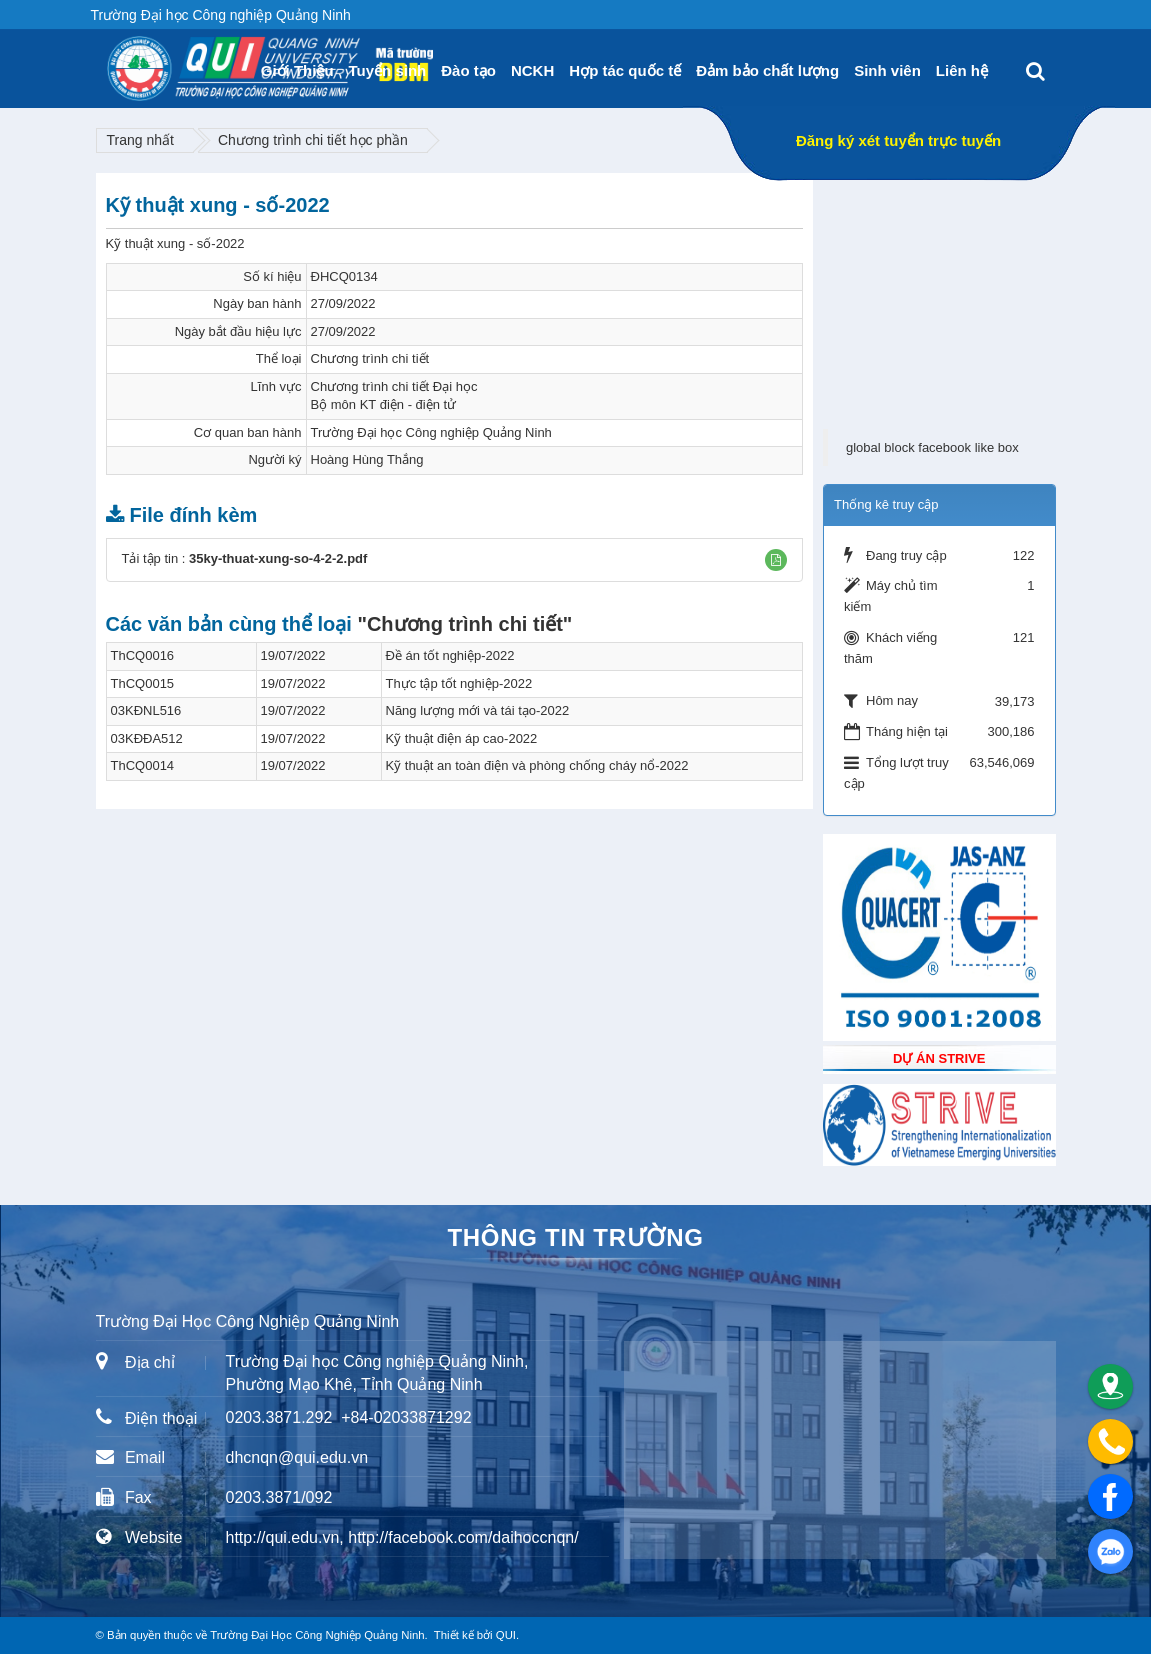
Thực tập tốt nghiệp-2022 (459, 683)
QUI (506, 1635)
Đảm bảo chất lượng (767, 70)
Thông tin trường (575, 1237)
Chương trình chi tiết (370, 358)
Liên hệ (962, 70)
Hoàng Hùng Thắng (367, 459)
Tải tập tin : (245, 558)
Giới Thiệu (297, 70)
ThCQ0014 (143, 765)
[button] (776, 560)
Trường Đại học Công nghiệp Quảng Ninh (431, 432)
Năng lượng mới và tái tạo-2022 (478, 710)
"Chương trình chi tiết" (464, 624)
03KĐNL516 (146, 710)
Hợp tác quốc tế (625, 70)
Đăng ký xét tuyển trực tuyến (898, 140)
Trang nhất (140, 140)
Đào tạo (468, 70)
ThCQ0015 (143, 683)
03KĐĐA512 (147, 738)
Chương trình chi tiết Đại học (394, 386)
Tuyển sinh (388, 70)
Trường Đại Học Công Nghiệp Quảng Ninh (317, 1635)
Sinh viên (887, 70)
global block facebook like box (932, 447)
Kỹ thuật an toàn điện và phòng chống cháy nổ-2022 (537, 765)
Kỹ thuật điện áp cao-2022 (462, 738)
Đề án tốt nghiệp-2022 (450, 655)
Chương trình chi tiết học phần (313, 140)
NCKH (532, 70)
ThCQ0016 (143, 655)
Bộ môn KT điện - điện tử (384, 404)
